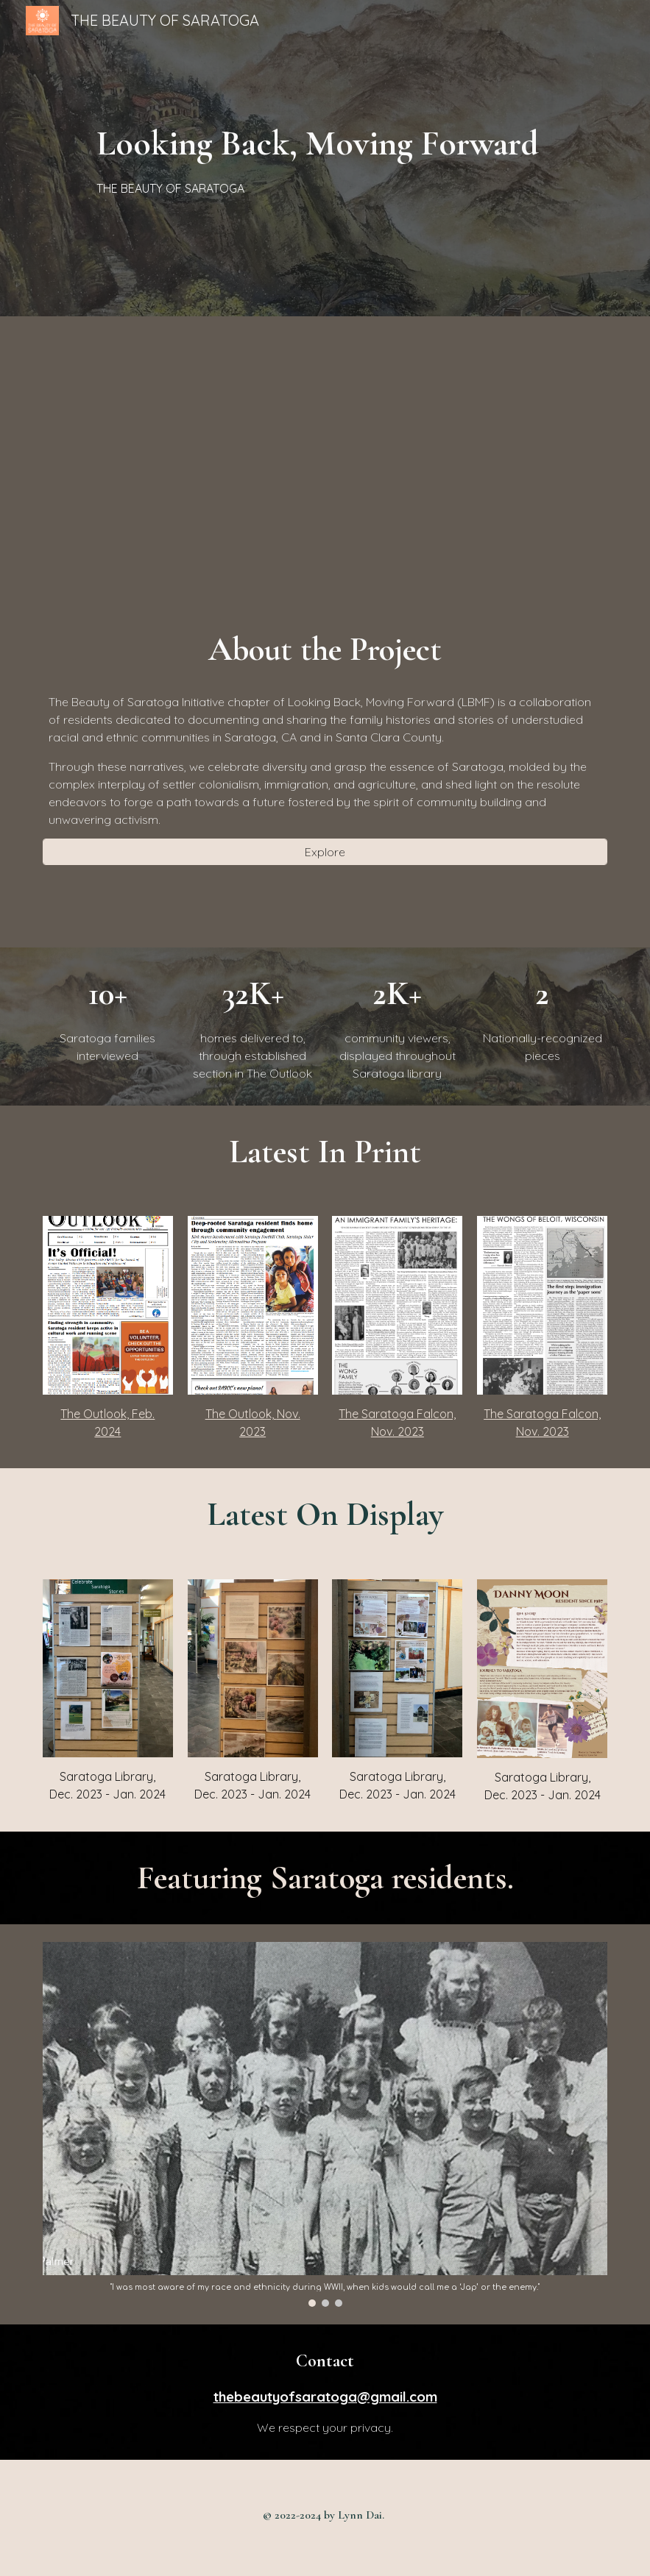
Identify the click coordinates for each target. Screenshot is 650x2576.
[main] (325, 158)
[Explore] (325, 852)
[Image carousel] (325, 2124)
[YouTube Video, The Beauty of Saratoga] (325, 457)
